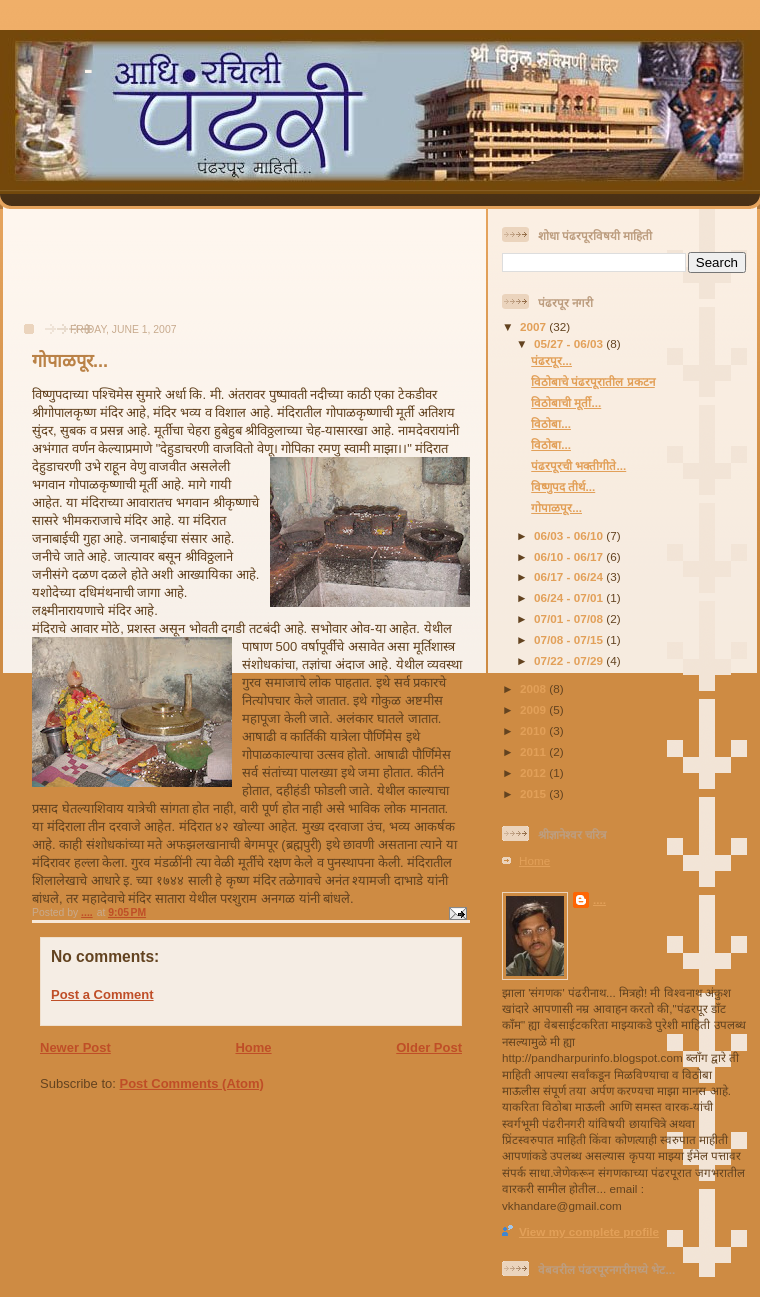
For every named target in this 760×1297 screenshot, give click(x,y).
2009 (534, 709)
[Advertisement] (91, 276)
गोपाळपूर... (556, 507)
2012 (534, 772)
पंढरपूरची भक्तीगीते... (578, 465)
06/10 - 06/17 (570, 556)
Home (253, 1047)
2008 (534, 688)
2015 (534, 793)
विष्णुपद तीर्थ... (563, 486)
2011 (534, 751)
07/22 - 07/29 (570, 660)
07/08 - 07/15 (570, 639)
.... (599, 899)
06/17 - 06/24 (570, 576)
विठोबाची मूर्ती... (566, 402)
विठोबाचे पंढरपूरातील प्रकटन (593, 381)
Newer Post (75, 1047)
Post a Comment (102, 994)
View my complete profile (589, 1231)
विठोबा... (551, 423)
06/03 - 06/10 (570, 535)
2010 (534, 730)
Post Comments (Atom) (192, 1083)
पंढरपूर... (551, 360)
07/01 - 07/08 (570, 618)
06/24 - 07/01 (570, 597)
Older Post (429, 1047)
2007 (534, 326)
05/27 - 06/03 (570, 343)
